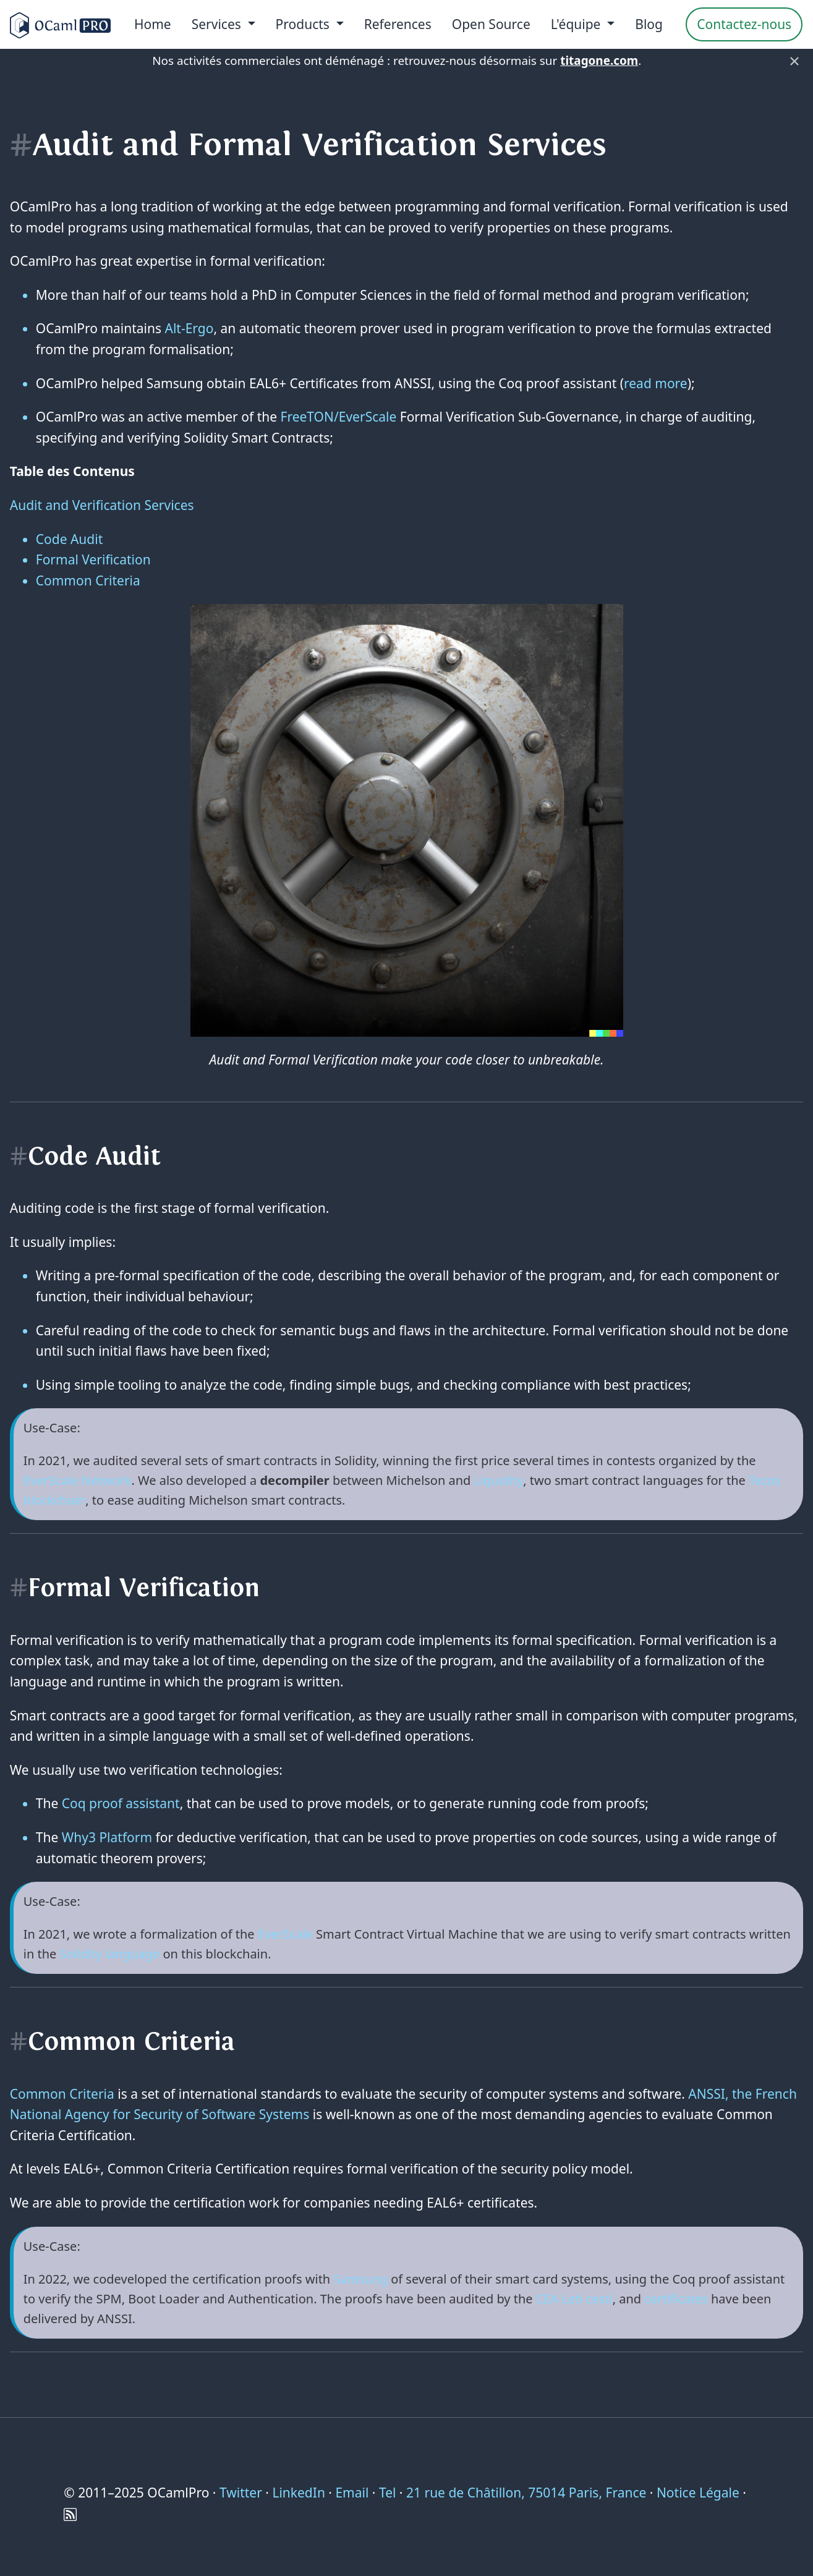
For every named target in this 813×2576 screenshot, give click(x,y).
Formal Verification (93, 559)
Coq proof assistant (121, 1803)
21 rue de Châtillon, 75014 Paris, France (526, 2492)
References (398, 24)
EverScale (285, 1934)
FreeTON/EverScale (339, 416)
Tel (387, 2492)
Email (351, 2492)
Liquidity (499, 1480)
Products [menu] (304, 24)
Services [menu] (218, 24)
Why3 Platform (107, 1837)
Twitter (240, 2492)
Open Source (491, 24)
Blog (649, 24)
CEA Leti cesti (574, 2298)
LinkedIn (298, 2492)
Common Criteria (88, 580)
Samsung (360, 2279)
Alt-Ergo (188, 328)
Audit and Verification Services (102, 505)
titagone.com (599, 61)
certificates (675, 2298)
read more (655, 383)
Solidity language (110, 1953)
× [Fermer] (794, 60)
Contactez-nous (744, 24)
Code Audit (69, 539)
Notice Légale (698, 2492)
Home (152, 24)
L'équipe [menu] (577, 24)
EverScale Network (77, 1480)
